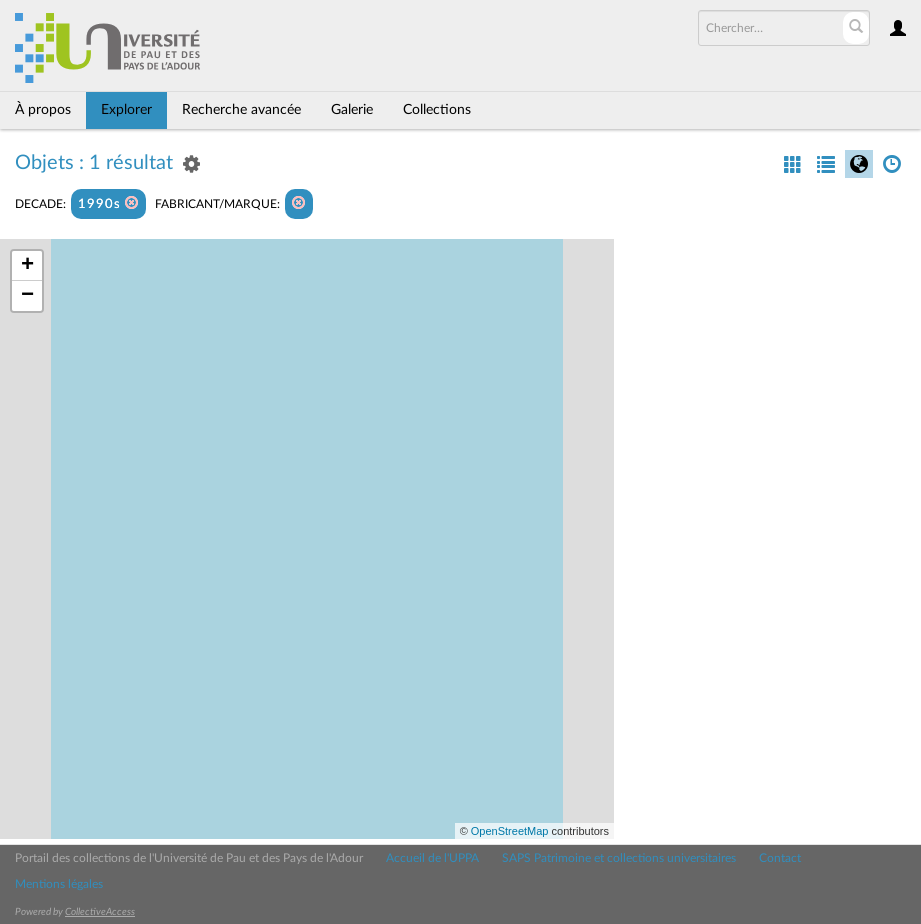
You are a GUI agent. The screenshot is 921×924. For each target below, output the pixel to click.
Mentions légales (59, 884)
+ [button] (27, 266)
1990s (108, 203)
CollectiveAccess (100, 912)
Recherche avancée (241, 110)
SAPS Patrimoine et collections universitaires (619, 858)
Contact (780, 858)
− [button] (27, 296)
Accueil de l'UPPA (432, 858)
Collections (437, 110)
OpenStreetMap (510, 831)
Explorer (126, 110)
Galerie (352, 110)
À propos (43, 110)
